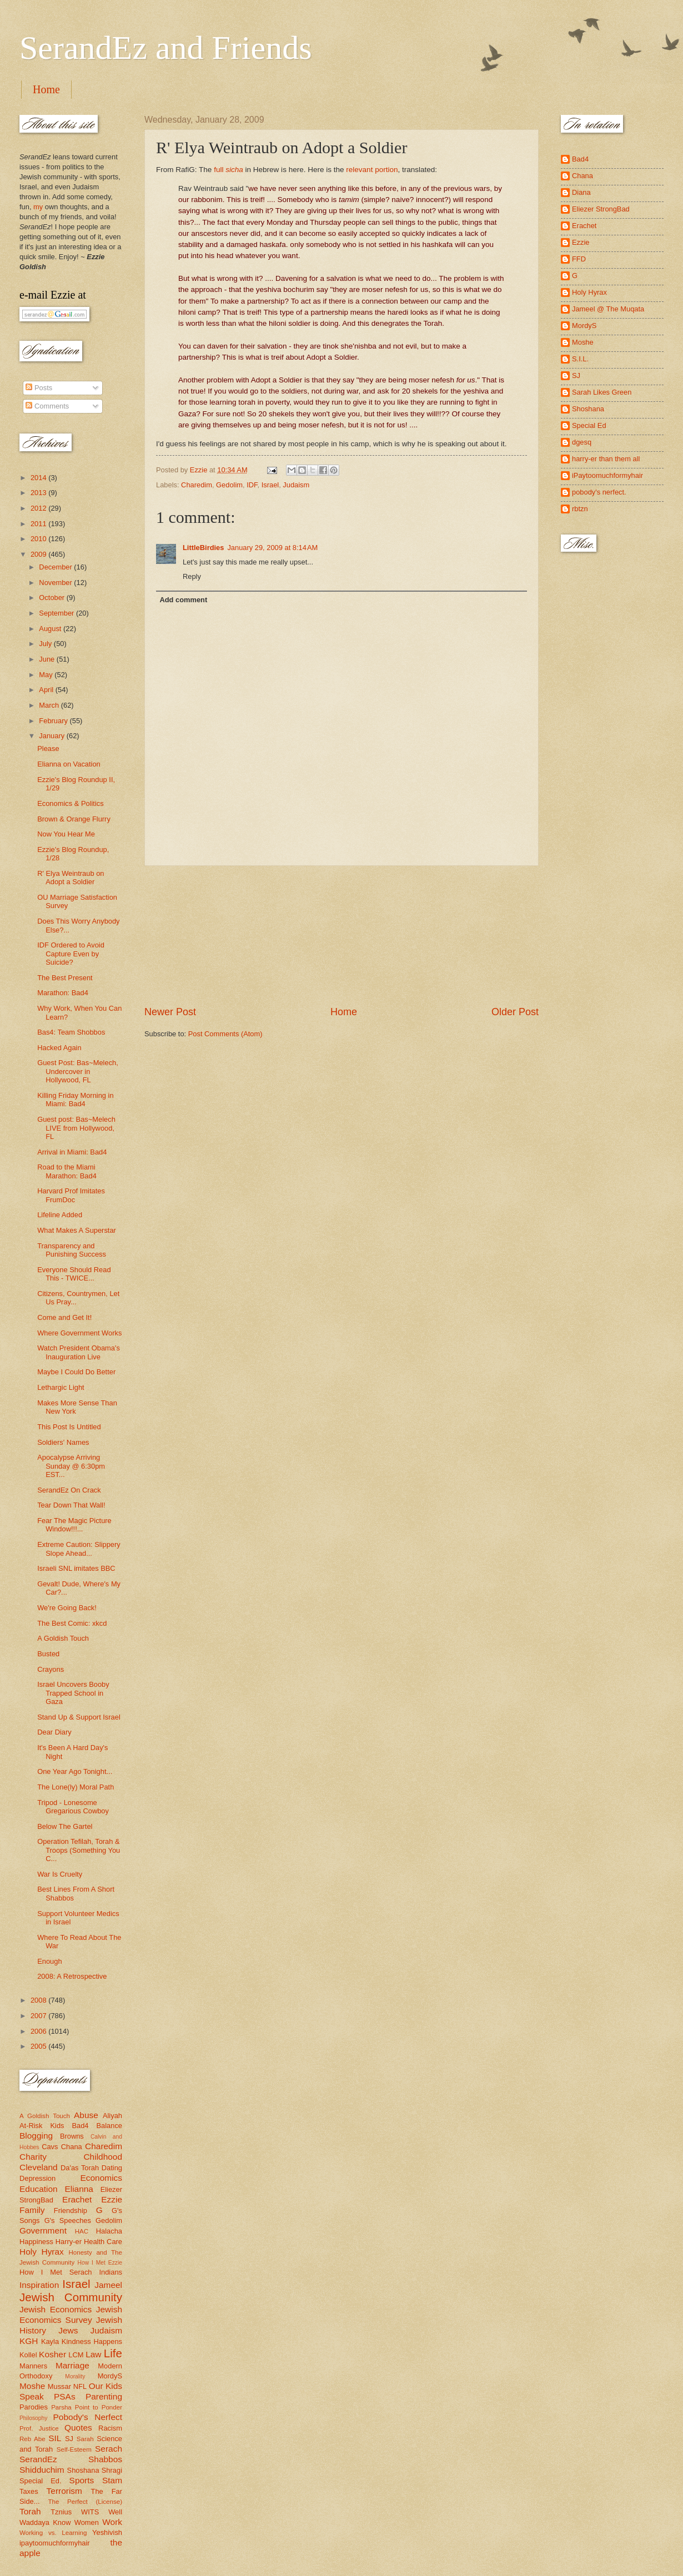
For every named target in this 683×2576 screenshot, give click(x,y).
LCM (75, 2355)
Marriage (72, 2365)
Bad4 (80, 2125)
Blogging (36, 2135)
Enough (49, 1961)
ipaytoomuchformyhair (54, 2543)
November (56, 582)
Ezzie (111, 2199)
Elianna (78, 2189)
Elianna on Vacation (69, 764)
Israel (270, 485)
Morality (75, 2376)
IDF (252, 485)
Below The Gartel (64, 1826)
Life (113, 2353)
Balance (109, 2125)
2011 (39, 524)
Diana (581, 192)
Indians (110, 2272)
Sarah (85, 2439)
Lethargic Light (60, 1387)
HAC (81, 2231)
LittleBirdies (203, 547)
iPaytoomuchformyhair (607, 475)
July (46, 643)
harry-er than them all (606, 459)
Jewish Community (70, 2297)
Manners (33, 2366)
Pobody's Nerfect (87, 2417)
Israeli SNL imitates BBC (76, 1568)
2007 (39, 2016)
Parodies (33, 2407)
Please (48, 748)
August (51, 628)
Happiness (36, 2241)
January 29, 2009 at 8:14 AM (272, 547)
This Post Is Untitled (69, 1427)
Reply (192, 576)
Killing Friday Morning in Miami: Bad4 (75, 1099)
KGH (28, 2341)
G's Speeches (67, 2220)
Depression (37, 2178)
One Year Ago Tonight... (74, 1771)
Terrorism (64, 2491)
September (57, 613)
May (46, 675)
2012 (39, 508)
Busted (48, 1654)
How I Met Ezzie (99, 2263)
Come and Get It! (64, 1317)
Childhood (102, 2156)
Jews (68, 2330)
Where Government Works (79, 1333)
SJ (69, 2438)
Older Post (515, 1011)
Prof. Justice (39, 2428)
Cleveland (38, 2167)
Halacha (109, 2231)
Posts (39, 388)
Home (46, 89)
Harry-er (69, 2241)
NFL (80, 2386)
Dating (112, 2168)
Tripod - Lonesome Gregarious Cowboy (73, 1806)
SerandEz (38, 2459)
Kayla (50, 2341)
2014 (39, 477)
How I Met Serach (55, 2272)
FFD (579, 259)
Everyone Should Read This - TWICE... (74, 1274)
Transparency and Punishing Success (71, 1250)
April (47, 689)
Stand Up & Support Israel (78, 1717)
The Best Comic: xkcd (72, 1623)
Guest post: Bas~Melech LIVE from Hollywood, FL (76, 1128)
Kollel (28, 2355)
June (48, 659)
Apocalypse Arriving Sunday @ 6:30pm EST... (71, 1466)
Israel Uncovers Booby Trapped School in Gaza (73, 1693)
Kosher (52, 2354)
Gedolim (229, 485)
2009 (39, 554)
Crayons (50, 1669)
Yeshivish (107, 2532)
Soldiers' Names (63, 1442)
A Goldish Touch (63, 1638)
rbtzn (580, 509)
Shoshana (83, 2470)
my (38, 207)
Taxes (28, 2491)
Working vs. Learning (53, 2532)
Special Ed (589, 425)
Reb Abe (32, 2439)
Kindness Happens (92, 2341)
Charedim (196, 485)
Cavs (50, 2147)
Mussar (59, 2386)
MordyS (110, 2376)
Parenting (104, 2396)
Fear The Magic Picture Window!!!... (74, 1524)
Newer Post (170, 1011)
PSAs (65, 2396)
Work (112, 2522)
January (52, 736)
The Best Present (64, 978)
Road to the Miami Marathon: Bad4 (67, 1171)
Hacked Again (59, 1047)
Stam (112, 2480)
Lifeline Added (59, 1215)
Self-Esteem (74, 2449)
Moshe (32, 2386)
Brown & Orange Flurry (74, 819)
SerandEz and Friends (165, 47)
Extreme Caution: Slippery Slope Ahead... (78, 1548)
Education (38, 2189)
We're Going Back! (67, 1608)
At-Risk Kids (41, 2125)
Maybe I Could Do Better (76, 1372)
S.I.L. (580, 359)
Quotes (78, 2427)
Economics (102, 2177)
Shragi (112, 2470)
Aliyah (112, 2115)
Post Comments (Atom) (225, 1034)
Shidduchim (41, 2469)
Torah (30, 2511)
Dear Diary (54, 1732)
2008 (39, 2000)
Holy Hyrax (41, 2251)
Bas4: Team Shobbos (71, 1032)
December (56, 567)
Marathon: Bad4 (62, 993)
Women (86, 2522)
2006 (39, 2031)
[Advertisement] (341, 935)
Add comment (183, 600)
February (54, 721)
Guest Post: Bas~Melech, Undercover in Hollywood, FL (77, 1071)
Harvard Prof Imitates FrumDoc (71, 1195)
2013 (39, 492)
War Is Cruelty (59, 1874)
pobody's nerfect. (599, 492)
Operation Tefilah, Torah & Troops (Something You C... (78, 1850)
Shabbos (105, 2459)
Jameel (108, 2285)
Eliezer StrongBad (601, 209)
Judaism (296, 485)
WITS (90, 2512)
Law (93, 2354)
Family (31, 2210)
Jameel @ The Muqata (608, 309)
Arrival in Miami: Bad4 (72, 1152)
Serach (108, 2448)
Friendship (70, 2210)
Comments (47, 406)
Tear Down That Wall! (71, 1505)
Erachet (77, 2199)
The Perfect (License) (85, 2501)
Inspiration (39, 2285)
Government (43, 2230)
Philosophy (33, 2418)
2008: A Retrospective (72, 1976)
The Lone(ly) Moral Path (75, 1787)
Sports (81, 2480)
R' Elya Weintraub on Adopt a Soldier (70, 877)
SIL (54, 2438)
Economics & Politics (70, 803)
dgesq (581, 442)
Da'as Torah (80, 2168)
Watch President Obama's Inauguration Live (78, 1352)
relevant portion (372, 169)
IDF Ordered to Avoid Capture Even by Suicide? (70, 953)
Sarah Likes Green (601, 392)
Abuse (86, 2115)
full (228, 169)
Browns (72, 2136)
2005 (39, 2046)
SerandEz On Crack (69, 1490)
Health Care (103, 2241)
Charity (33, 2156)
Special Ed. (40, 2481)
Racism (110, 2428)
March (50, 705)
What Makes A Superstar (76, 1230)
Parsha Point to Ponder (86, 2407)
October (52, 597)
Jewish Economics (55, 2309)
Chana (71, 2147)
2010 (39, 539)
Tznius (61, 2512)
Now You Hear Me (66, 834)
